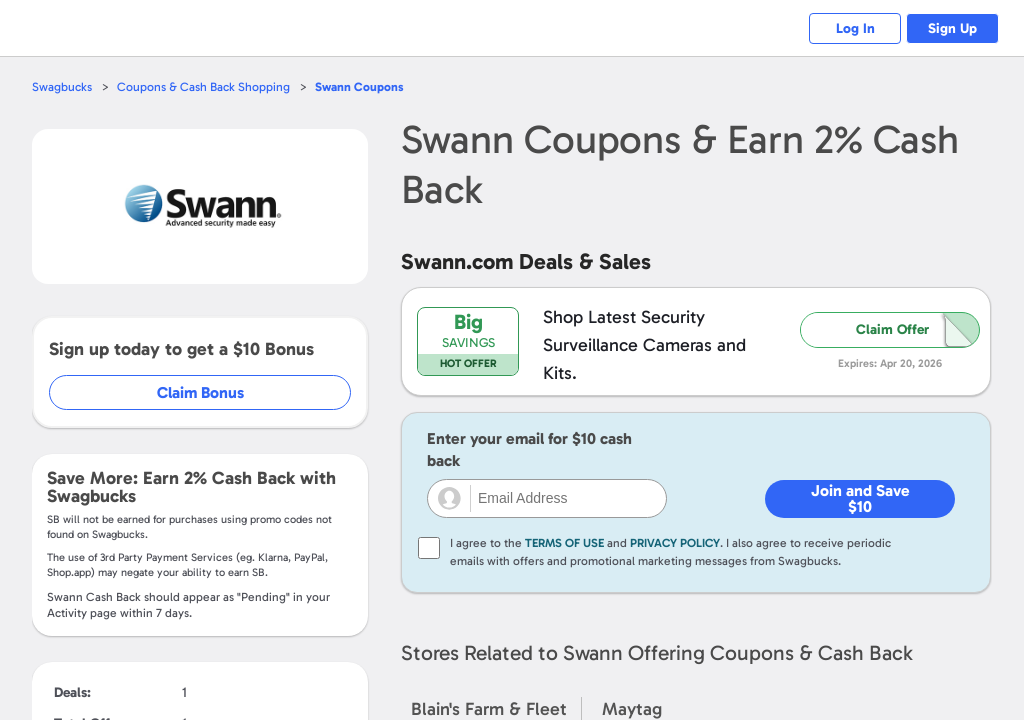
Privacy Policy (675, 543)
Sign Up (949, 28)
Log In (844, 28)
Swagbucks (63, 86)
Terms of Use (564, 543)
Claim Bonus (201, 392)
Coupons (366, 86)
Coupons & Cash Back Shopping (207, 86)
